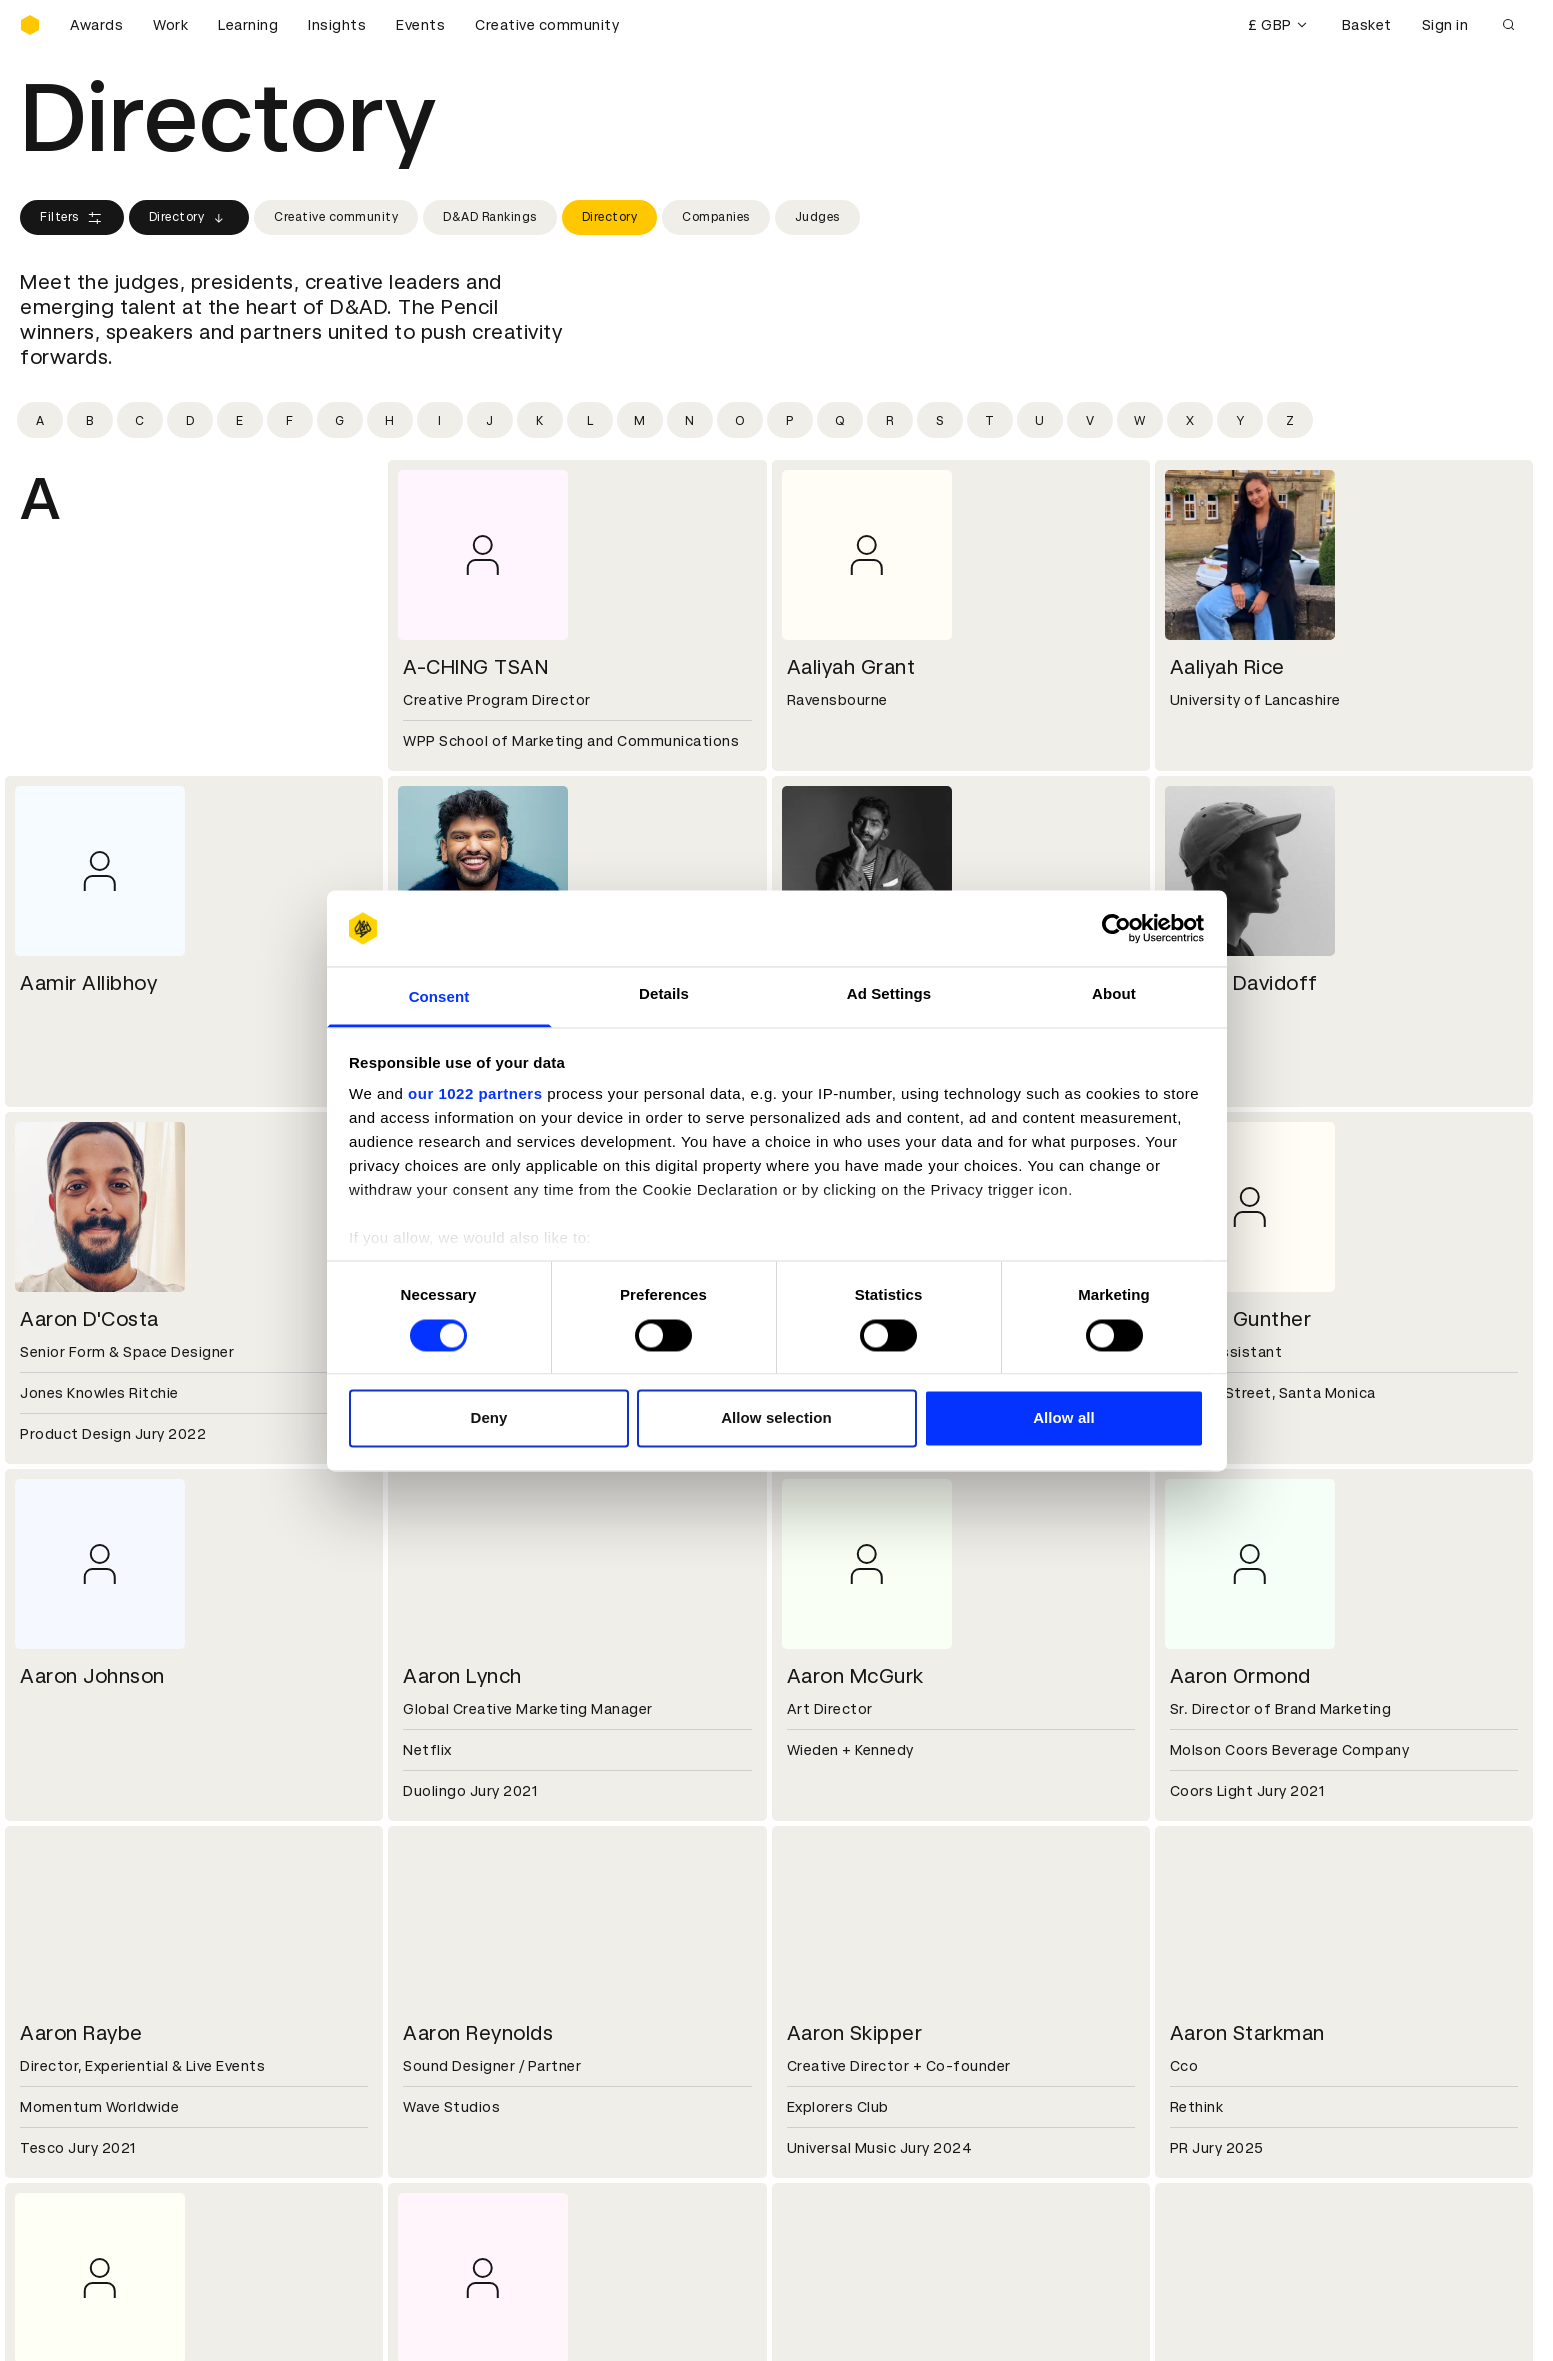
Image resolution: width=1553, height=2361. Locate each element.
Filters (72, 218)
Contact (819, 1963)
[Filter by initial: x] (1190, 420)
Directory (189, 218)
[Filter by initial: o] (740, 420)
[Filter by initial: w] (1140, 420)
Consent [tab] (439, 997)
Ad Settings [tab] (889, 994)
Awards (96, 25)
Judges (817, 217)
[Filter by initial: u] (1040, 420)
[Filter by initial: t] (990, 420)
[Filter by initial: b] (90, 420)
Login (808, 2106)
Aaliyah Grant (851, 667)
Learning (248, 25)
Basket (1367, 25)
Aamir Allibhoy (88, 983)
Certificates (64, 2154)
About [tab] (1114, 994)
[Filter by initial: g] (340, 420)
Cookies (434, 2130)
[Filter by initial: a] (40, 420)
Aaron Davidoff (1244, 983)
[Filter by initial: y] (1240, 420)
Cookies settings (106, 2324)
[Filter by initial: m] (640, 420)
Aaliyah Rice (1227, 667)
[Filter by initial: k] (540, 420)
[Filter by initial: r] (890, 420)
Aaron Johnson (92, 1676)
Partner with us (459, 1987)
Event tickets (68, 2202)
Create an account (855, 2130)
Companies (716, 217)
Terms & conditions (475, 2106)
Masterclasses (73, 2178)
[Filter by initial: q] (840, 420)
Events (420, 25)
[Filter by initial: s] (940, 420)
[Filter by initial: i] (440, 420)
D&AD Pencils (68, 2106)
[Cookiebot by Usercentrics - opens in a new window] (1116, 928)
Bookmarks (829, 2154)
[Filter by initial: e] (240, 420)
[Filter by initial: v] (1090, 420)
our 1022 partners (475, 1094)
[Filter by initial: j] (490, 420)
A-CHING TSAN (475, 667)
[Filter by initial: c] (140, 420)
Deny (488, 1418)
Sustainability (69, 2011)
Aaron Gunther (1241, 1319)
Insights (337, 25)
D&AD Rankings (490, 217)
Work (170, 25)
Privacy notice (455, 2154)
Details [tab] (664, 994)
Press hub (824, 1987)
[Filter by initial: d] (190, 420)
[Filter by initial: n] (690, 420)
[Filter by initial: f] (290, 420)
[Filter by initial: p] (790, 420)
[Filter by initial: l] (590, 420)
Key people (58, 1987)
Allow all (1064, 1418)
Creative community (547, 25)
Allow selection (776, 1418)
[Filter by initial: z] (1290, 420)
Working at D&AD (466, 1963)
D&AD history (68, 1963)
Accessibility (451, 2178)
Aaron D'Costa (89, 1319)
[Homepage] (30, 25)
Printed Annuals (76, 2130)
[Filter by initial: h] (390, 420)
